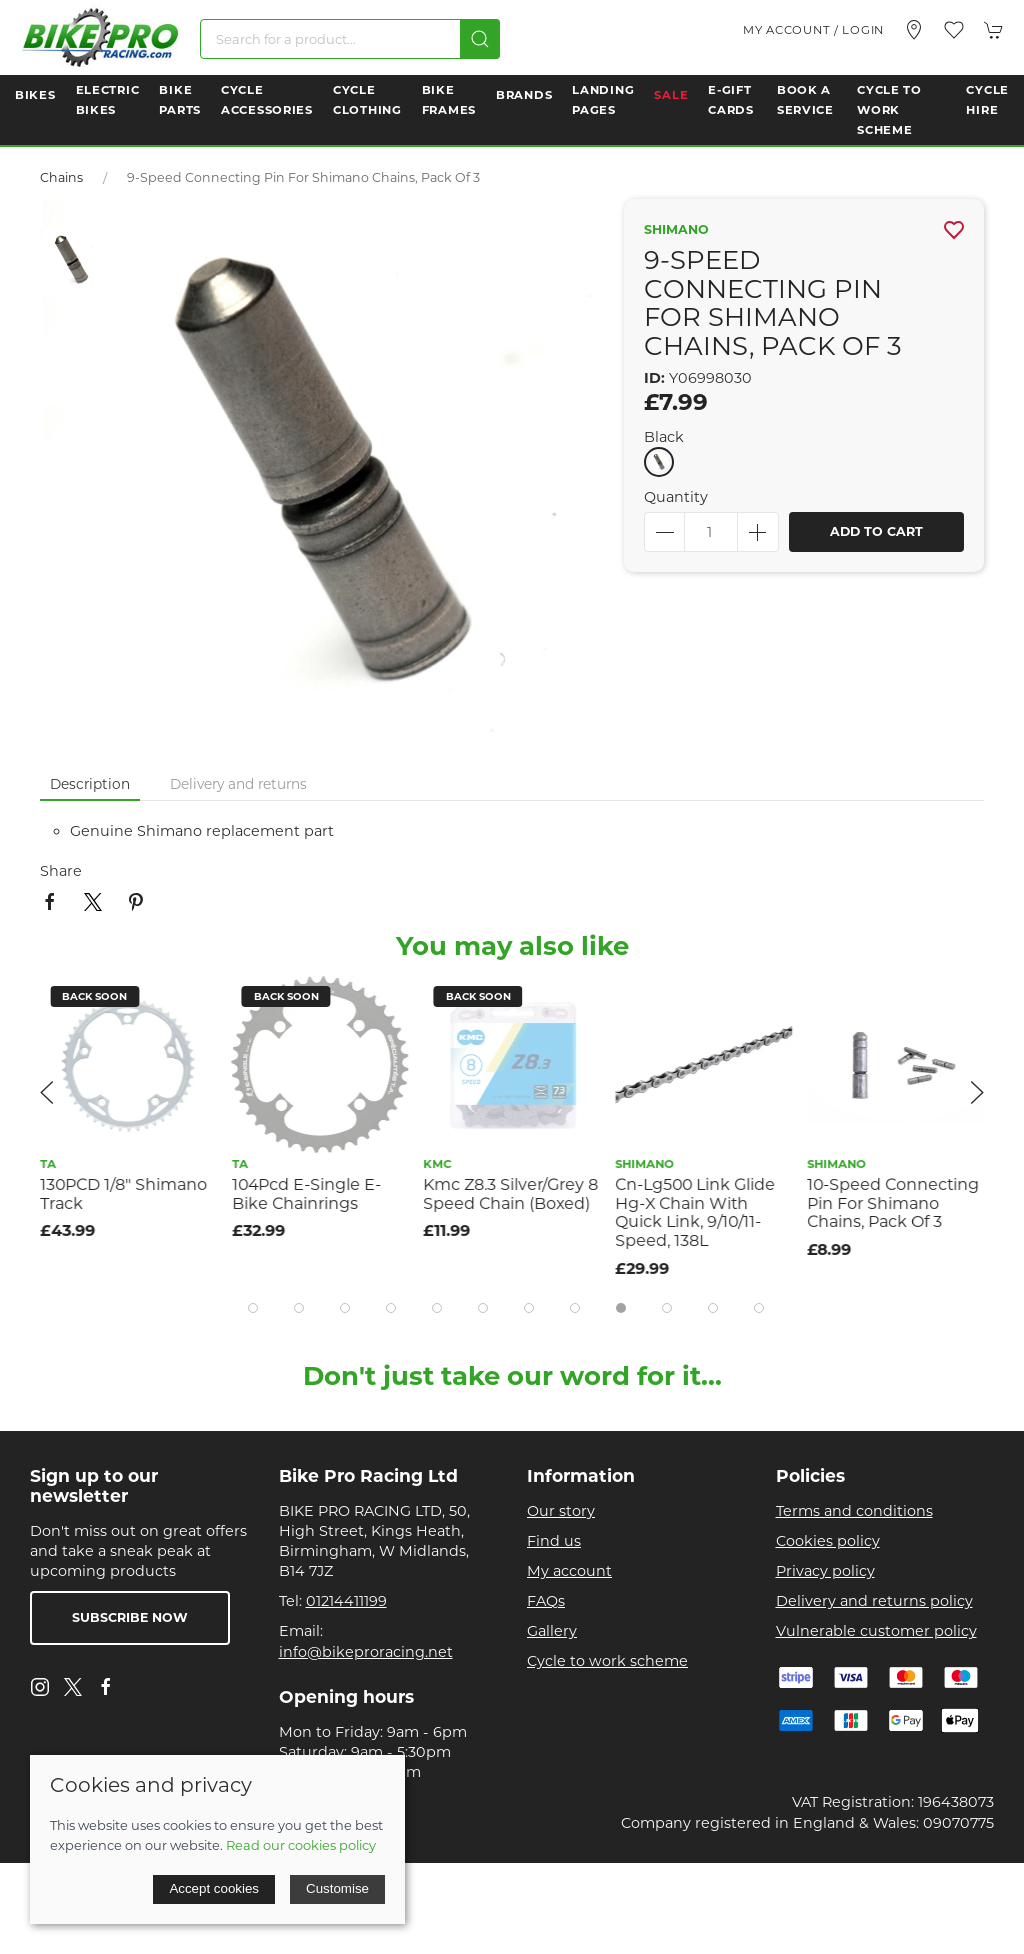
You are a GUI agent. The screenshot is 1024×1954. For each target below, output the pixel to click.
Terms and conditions (854, 1511)
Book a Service (805, 100)
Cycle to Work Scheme (889, 110)
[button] (954, 30)
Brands (524, 95)
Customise (337, 1888)
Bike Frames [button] (449, 100)
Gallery (552, 1631)
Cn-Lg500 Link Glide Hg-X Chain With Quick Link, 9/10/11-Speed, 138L (695, 1212)
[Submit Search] (480, 39)
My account (569, 1571)
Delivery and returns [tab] (238, 784)
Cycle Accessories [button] (267, 100)
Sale (671, 95)
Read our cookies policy (301, 1845)
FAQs (546, 1601)
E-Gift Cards (731, 100)
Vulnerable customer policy (876, 1631)
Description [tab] (90, 784)
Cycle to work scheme (607, 1661)
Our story (561, 1511)
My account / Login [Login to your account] (813, 30)
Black (664, 437)
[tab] (253, 1308)
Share (61, 871)
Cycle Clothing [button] (367, 100)
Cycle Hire (987, 100)
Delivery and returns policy (874, 1601)
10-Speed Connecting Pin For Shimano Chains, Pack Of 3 (893, 1203)
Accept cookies (214, 1888)
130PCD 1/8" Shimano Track (123, 1194)
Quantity (676, 497)
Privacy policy (825, 1571)
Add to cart (876, 531)
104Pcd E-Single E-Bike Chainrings (306, 1194)
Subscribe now (130, 1617)
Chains (61, 177)
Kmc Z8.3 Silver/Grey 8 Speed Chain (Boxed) (511, 1194)
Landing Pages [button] (603, 100)
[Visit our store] (914, 30)
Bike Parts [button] (180, 100)
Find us (554, 1541)
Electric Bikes (108, 100)
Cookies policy (828, 1541)
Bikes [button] (35, 95)
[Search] (350, 39)
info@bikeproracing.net (366, 1652)
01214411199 (346, 1601)
